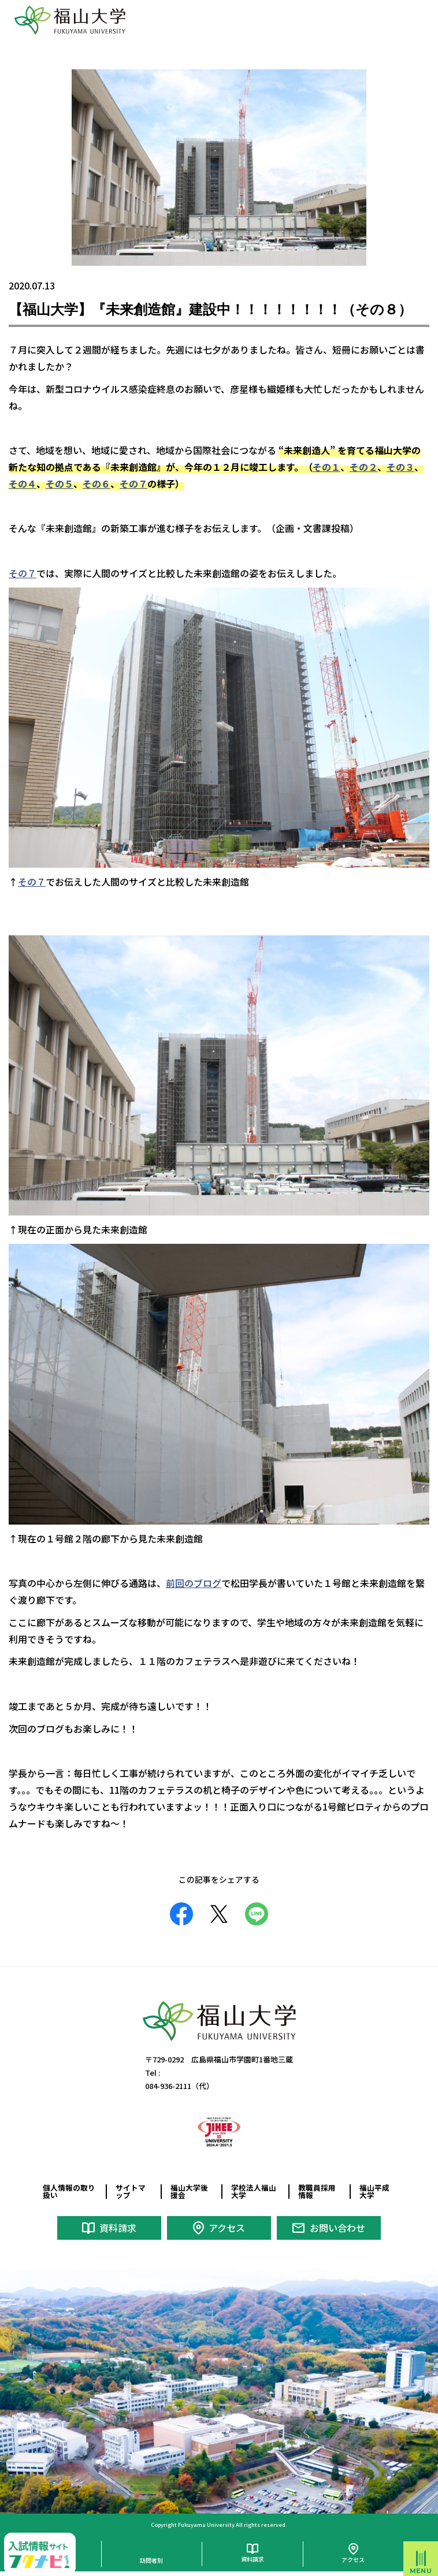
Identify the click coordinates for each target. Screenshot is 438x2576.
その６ (96, 483)
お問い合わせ (337, 2228)
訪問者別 (151, 2559)
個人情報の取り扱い (69, 2191)
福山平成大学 (374, 2191)
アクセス (227, 2228)
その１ (326, 467)
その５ (59, 483)
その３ (400, 467)
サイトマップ (131, 2191)
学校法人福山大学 (253, 2191)
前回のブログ (193, 1583)
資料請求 (117, 2228)
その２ (363, 467)
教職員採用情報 (317, 2191)
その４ (22, 483)
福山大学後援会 (189, 2191)
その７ (133, 483)
